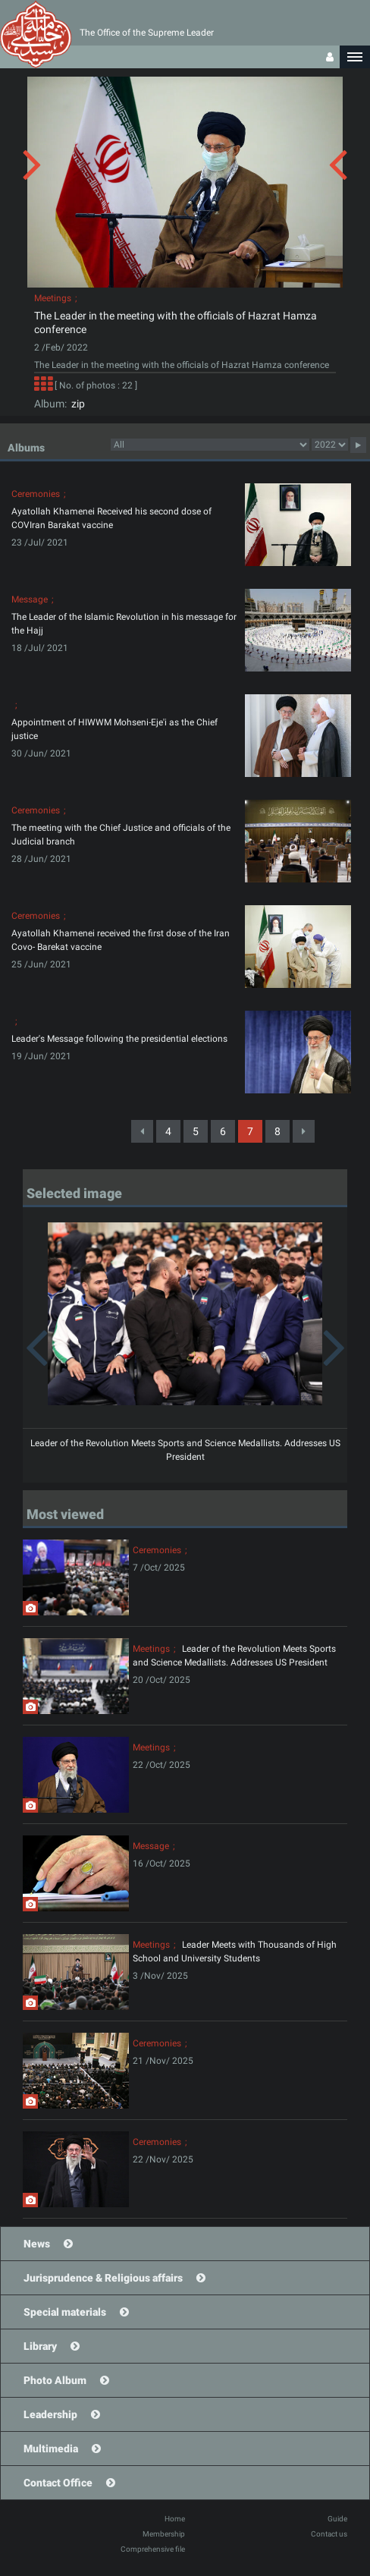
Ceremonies (35, 494)
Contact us (329, 2534)
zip (76, 404)
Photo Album (55, 2380)
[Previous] (142, 1131)
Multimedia (51, 2448)
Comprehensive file (153, 2549)
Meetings (52, 298)
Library (40, 2346)
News (37, 2244)
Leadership (50, 2414)
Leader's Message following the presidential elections (119, 1038)
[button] (355, 57)
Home (175, 2519)
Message (29, 599)
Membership (164, 2534)
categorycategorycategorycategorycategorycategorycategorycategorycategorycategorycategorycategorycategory (210, 445)
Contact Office (58, 2483)
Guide (337, 2519)
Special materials (65, 2312)
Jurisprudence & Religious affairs (103, 2278)
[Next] (304, 1131)
